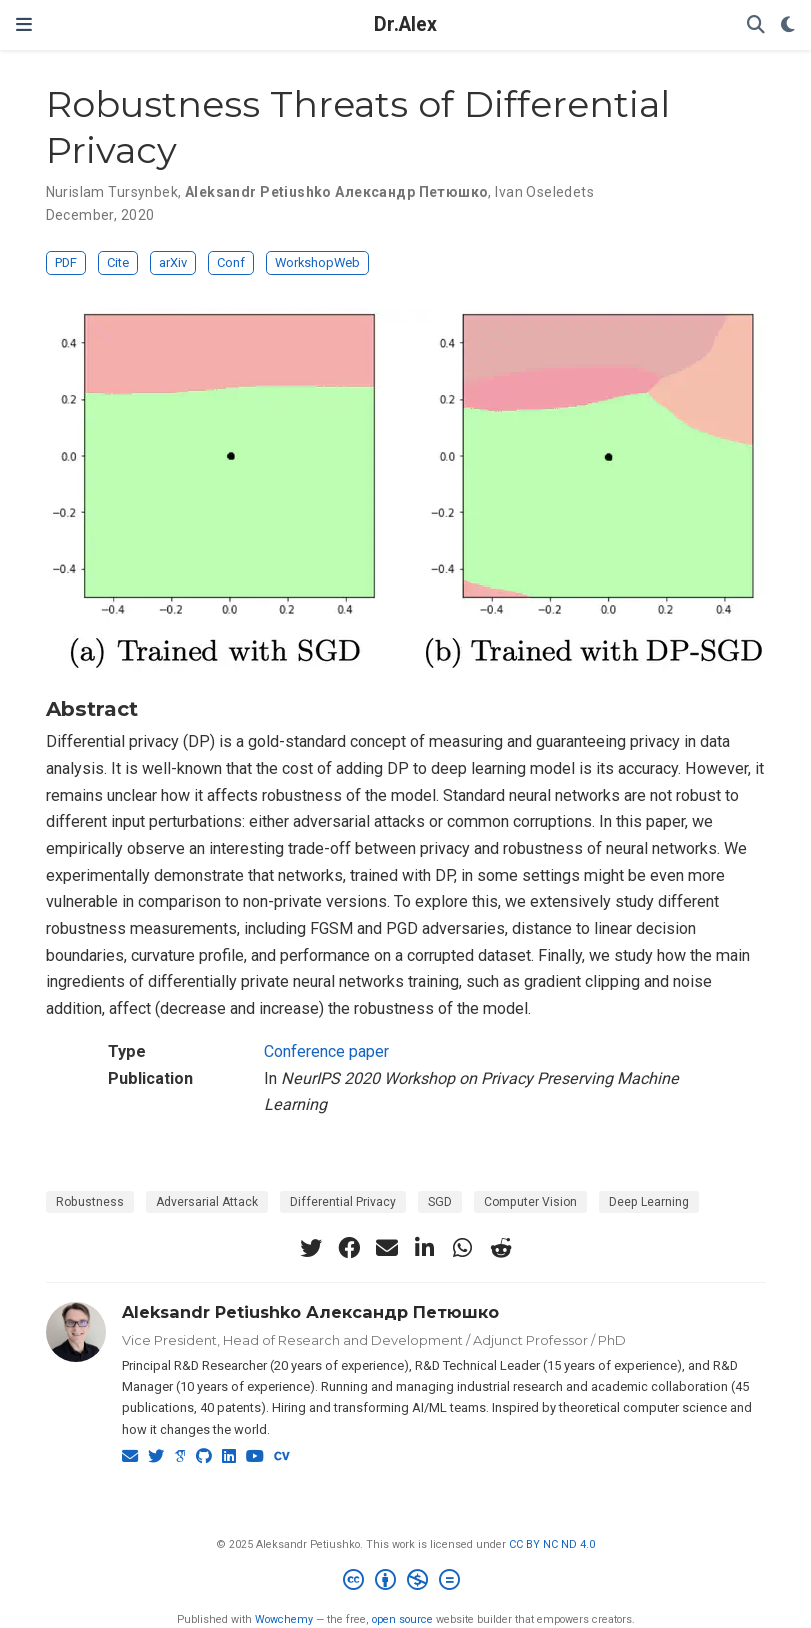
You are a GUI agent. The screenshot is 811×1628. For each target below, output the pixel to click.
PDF (66, 262)
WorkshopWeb (317, 262)
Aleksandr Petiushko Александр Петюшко (310, 1312)
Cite (118, 262)
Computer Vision (530, 1202)
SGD (440, 1202)
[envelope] (387, 1248)
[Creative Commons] (405, 1582)
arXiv (173, 262)
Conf (231, 262)
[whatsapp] (463, 1248)
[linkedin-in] (425, 1248)
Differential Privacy (343, 1202)
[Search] (756, 25)
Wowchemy (284, 1619)
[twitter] (311, 1248)
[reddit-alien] (501, 1248)
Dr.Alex (405, 24)
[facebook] (349, 1248)
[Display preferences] (788, 25)
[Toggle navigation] (24, 24)
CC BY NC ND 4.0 (552, 1544)
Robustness (90, 1202)
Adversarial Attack (207, 1202)
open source (402, 1619)
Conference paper (326, 1051)
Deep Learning (649, 1202)
